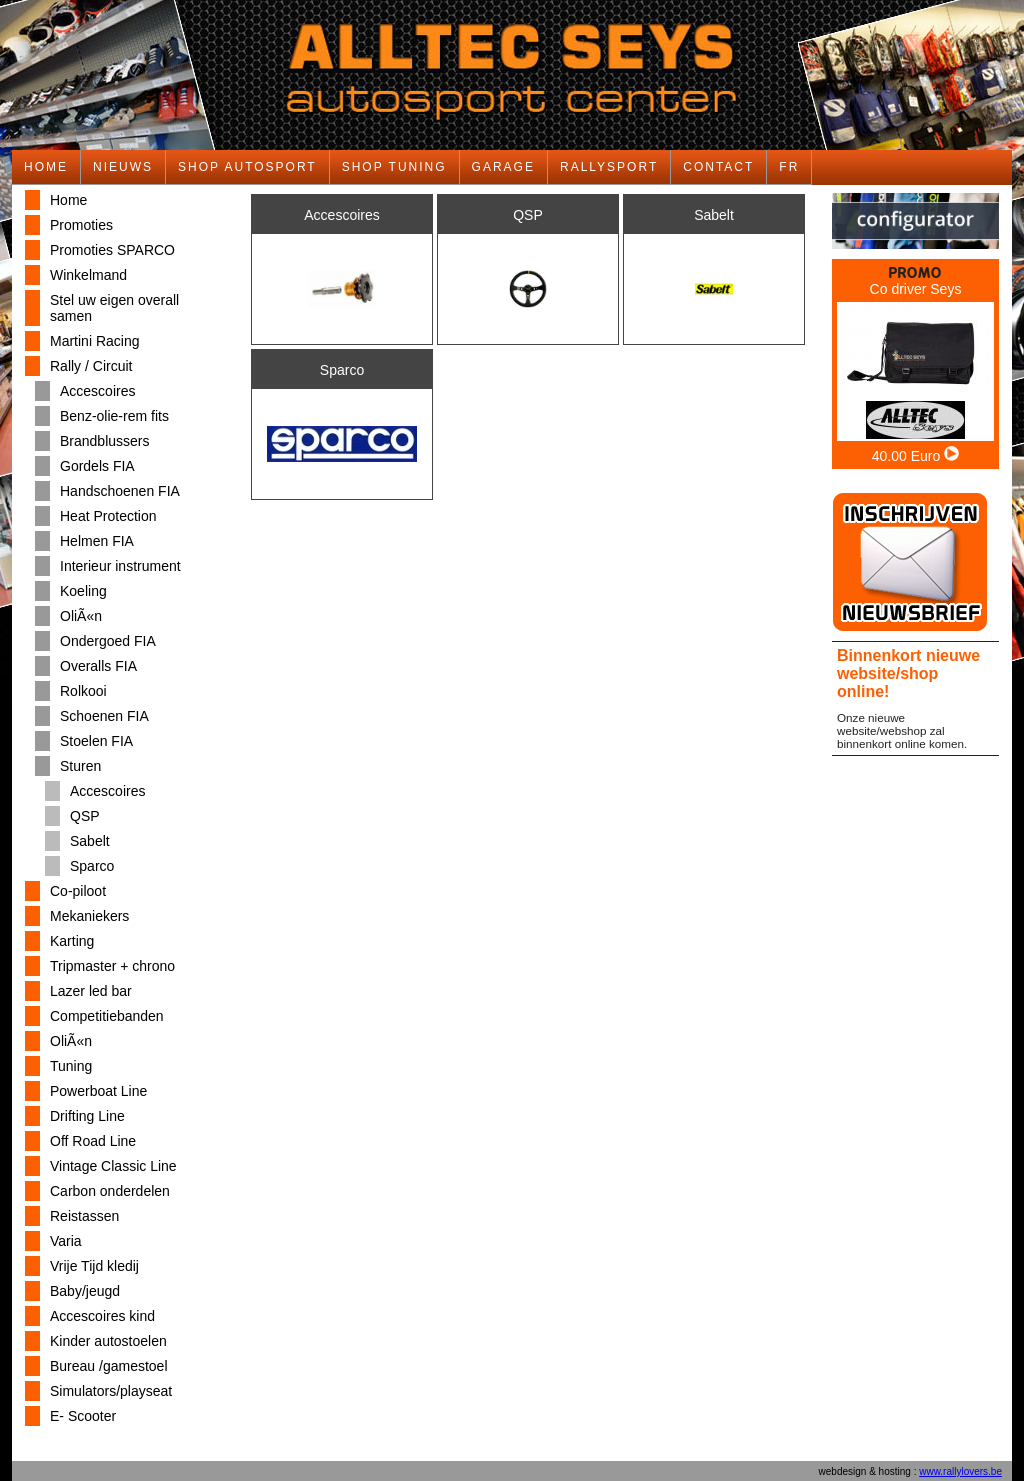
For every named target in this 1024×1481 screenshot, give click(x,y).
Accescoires (97, 391)
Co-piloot (78, 891)
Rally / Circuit (91, 366)
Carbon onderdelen (110, 1191)
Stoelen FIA (96, 741)
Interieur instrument (120, 566)
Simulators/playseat (111, 1391)
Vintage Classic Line (113, 1166)
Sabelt (90, 841)
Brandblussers (105, 441)
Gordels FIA (97, 466)
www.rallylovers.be (960, 1471)
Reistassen (84, 1216)
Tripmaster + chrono (112, 966)
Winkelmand (88, 275)
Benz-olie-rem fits (114, 416)
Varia (66, 1241)
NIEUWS (123, 167)
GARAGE (503, 167)
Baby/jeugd (85, 1291)
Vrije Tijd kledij (94, 1266)
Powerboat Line (98, 1091)
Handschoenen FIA (120, 491)
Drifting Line (87, 1116)
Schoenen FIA (104, 716)
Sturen (80, 766)
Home (68, 200)
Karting (72, 941)
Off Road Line (93, 1141)
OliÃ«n (81, 616)
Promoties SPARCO (112, 250)
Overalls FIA (98, 666)
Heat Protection (108, 516)
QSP (85, 816)
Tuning (71, 1066)
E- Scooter (83, 1416)
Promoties (81, 225)
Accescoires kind (102, 1316)
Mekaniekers (89, 916)
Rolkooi (83, 691)
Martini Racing (94, 341)
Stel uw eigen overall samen (114, 308)
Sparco (92, 866)
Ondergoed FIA (108, 641)
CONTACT (718, 167)
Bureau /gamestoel (109, 1366)
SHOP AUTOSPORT (247, 167)
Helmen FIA (97, 541)
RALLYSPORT (609, 167)
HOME (46, 167)
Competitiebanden (107, 1016)
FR (789, 167)
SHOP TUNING (394, 167)
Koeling (83, 591)
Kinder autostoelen (108, 1341)
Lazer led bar (91, 991)
